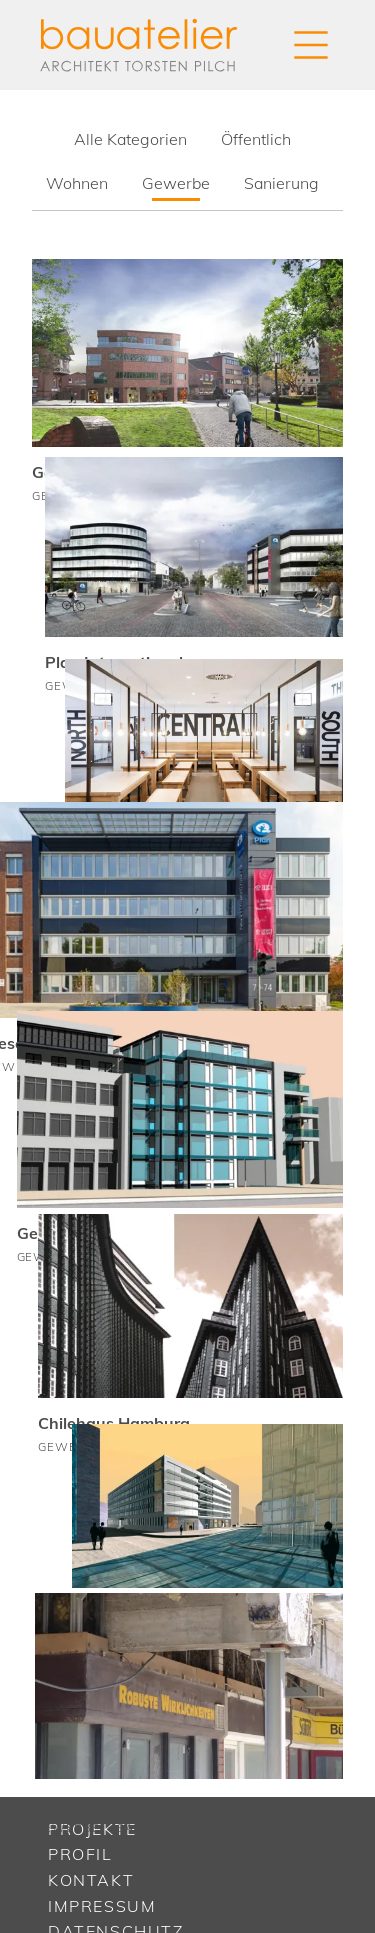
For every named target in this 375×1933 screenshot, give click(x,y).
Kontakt (91, 1880)
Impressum (102, 1906)
